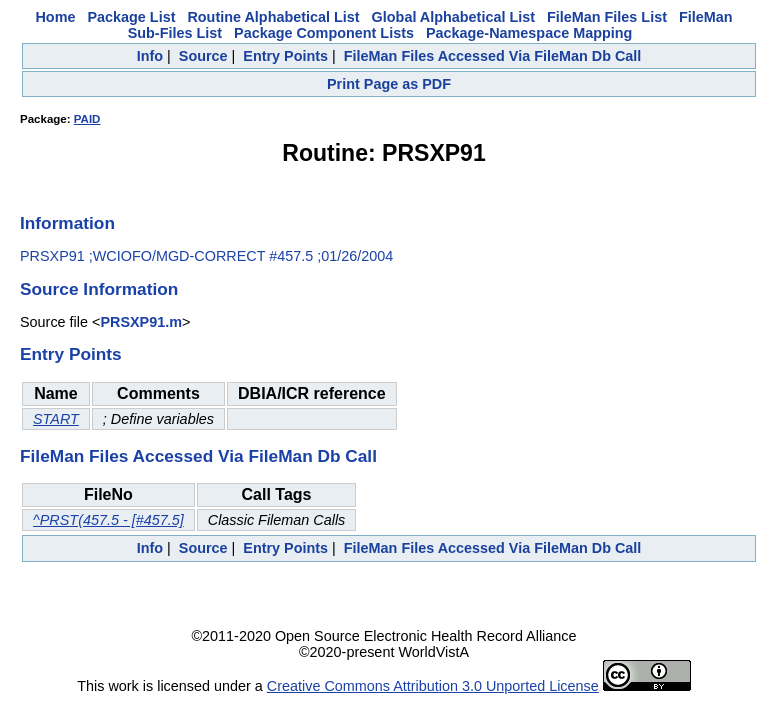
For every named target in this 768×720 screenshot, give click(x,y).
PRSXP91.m (141, 322)
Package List (131, 17)
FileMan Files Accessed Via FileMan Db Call (493, 56)
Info (150, 56)
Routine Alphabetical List (273, 17)
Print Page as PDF (389, 84)
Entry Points (285, 56)
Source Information (99, 289)
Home (55, 17)
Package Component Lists (324, 33)
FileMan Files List (607, 17)
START (56, 419)
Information (67, 223)
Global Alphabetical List (453, 17)
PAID (87, 119)
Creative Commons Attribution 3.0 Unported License (433, 686)
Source (203, 56)
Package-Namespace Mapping (529, 33)
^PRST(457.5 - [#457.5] (108, 520)
